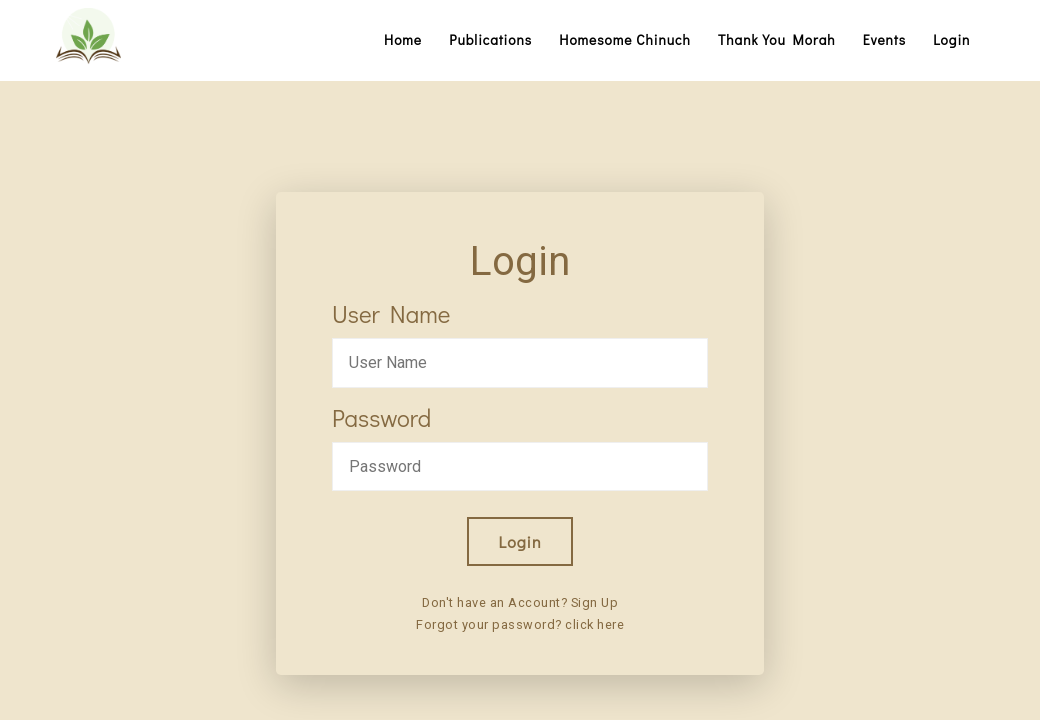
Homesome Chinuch (625, 40)
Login (951, 40)
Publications (490, 40)
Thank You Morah (777, 40)
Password (381, 417)
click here (594, 624)
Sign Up (595, 602)
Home (403, 40)
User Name (391, 313)
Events (884, 40)
